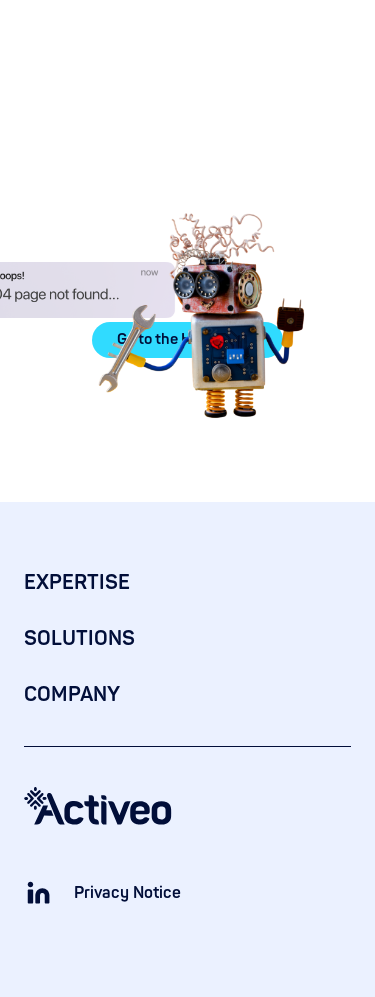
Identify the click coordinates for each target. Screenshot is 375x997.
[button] (339, 34)
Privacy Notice (127, 893)
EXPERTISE (77, 582)
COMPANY (72, 694)
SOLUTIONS (79, 638)
